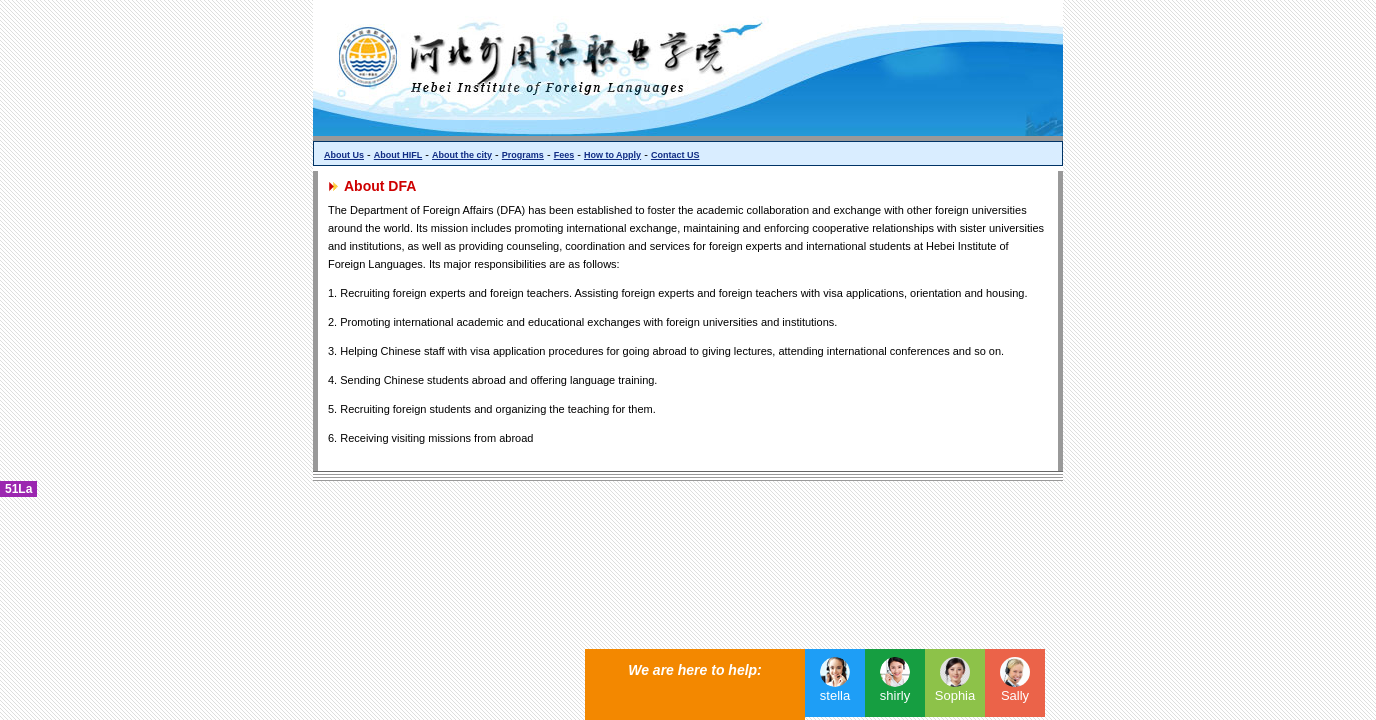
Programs (523, 155)
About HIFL (398, 155)
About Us (344, 155)
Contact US (675, 155)
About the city (462, 155)
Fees (564, 155)
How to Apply (612, 155)
